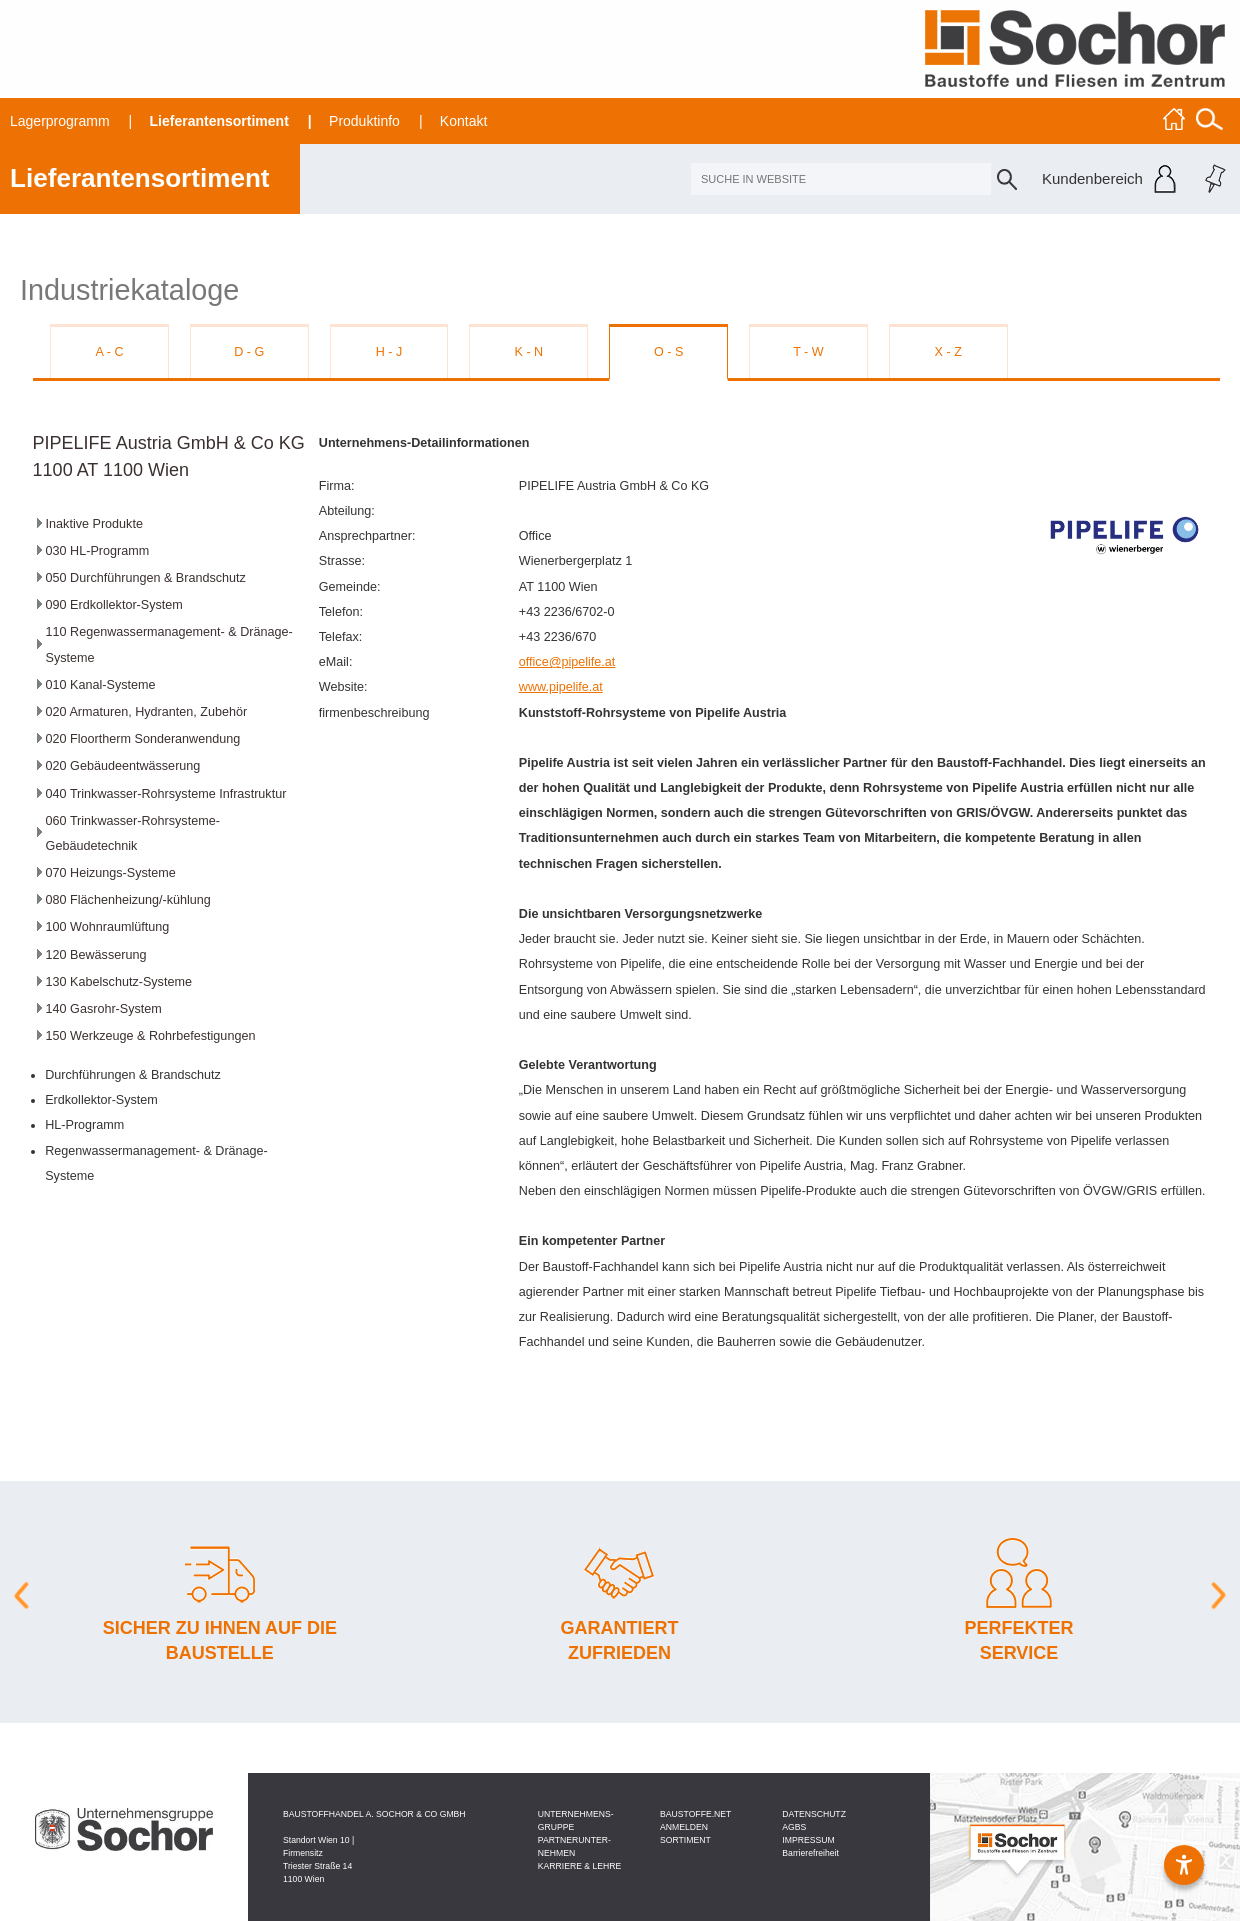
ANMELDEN (684, 1827)
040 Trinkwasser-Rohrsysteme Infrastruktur (166, 794)
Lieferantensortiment (219, 121)
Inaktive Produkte (94, 524)
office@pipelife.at (567, 662)
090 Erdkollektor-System (114, 605)
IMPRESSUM (808, 1840)
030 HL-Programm (98, 551)
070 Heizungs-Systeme (111, 873)
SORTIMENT (685, 1840)
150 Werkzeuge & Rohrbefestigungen (151, 1036)
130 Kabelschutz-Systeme (119, 982)
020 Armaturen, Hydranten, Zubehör (147, 712)
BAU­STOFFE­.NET (695, 1814)
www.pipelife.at (561, 687)
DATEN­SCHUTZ (814, 1814)
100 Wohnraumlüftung (108, 927)
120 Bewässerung (96, 955)
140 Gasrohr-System (104, 1009)
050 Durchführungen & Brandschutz (146, 578)
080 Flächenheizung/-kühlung (128, 900)
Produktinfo (364, 121)
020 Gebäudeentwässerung (123, 766)
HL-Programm (84, 1125)
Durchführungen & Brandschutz (133, 1075)
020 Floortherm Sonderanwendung (143, 739)
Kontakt (463, 121)
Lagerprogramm (60, 121)
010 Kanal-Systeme (101, 685)
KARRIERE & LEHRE (579, 1866)
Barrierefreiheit (810, 1853)
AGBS (794, 1827)
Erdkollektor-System (101, 1100)
